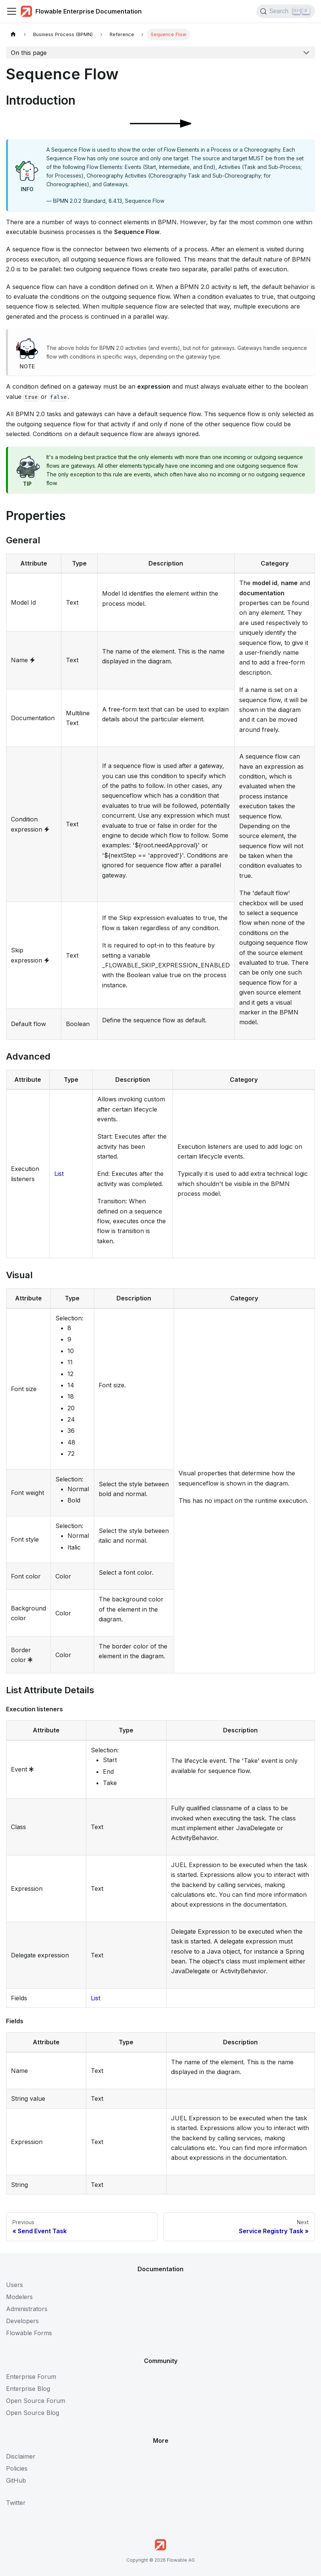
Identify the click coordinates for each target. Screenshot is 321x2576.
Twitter (16, 2502)
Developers (22, 2321)
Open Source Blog (32, 2412)
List (59, 1173)
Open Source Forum (35, 2400)
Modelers (19, 2297)
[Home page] (13, 34)
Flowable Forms (29, 2333)
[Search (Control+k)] (286, 11)
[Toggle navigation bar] (11, 11)
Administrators (26, 2309)
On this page (29, 52)
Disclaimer (20, 2456)
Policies (17, 2468)
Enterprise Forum (31, 2376)
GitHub (16, 2480)
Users (14, 2285)
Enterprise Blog (28, 2388)
